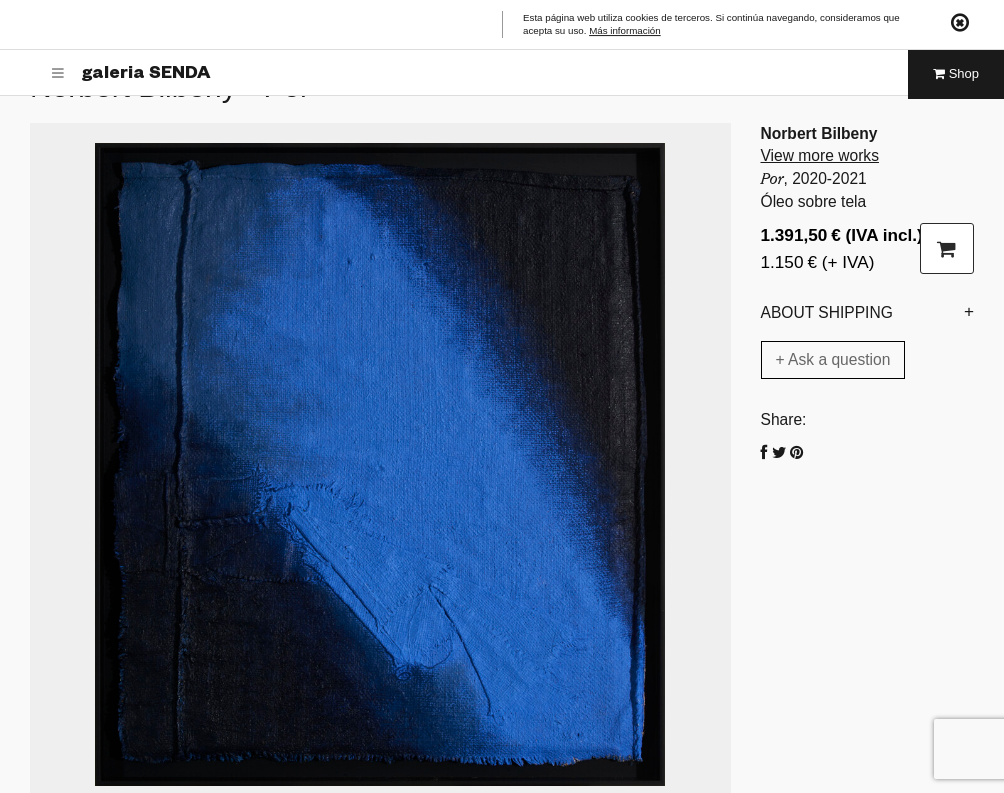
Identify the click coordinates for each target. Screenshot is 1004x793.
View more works (820, 155)
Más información (625, 31)
